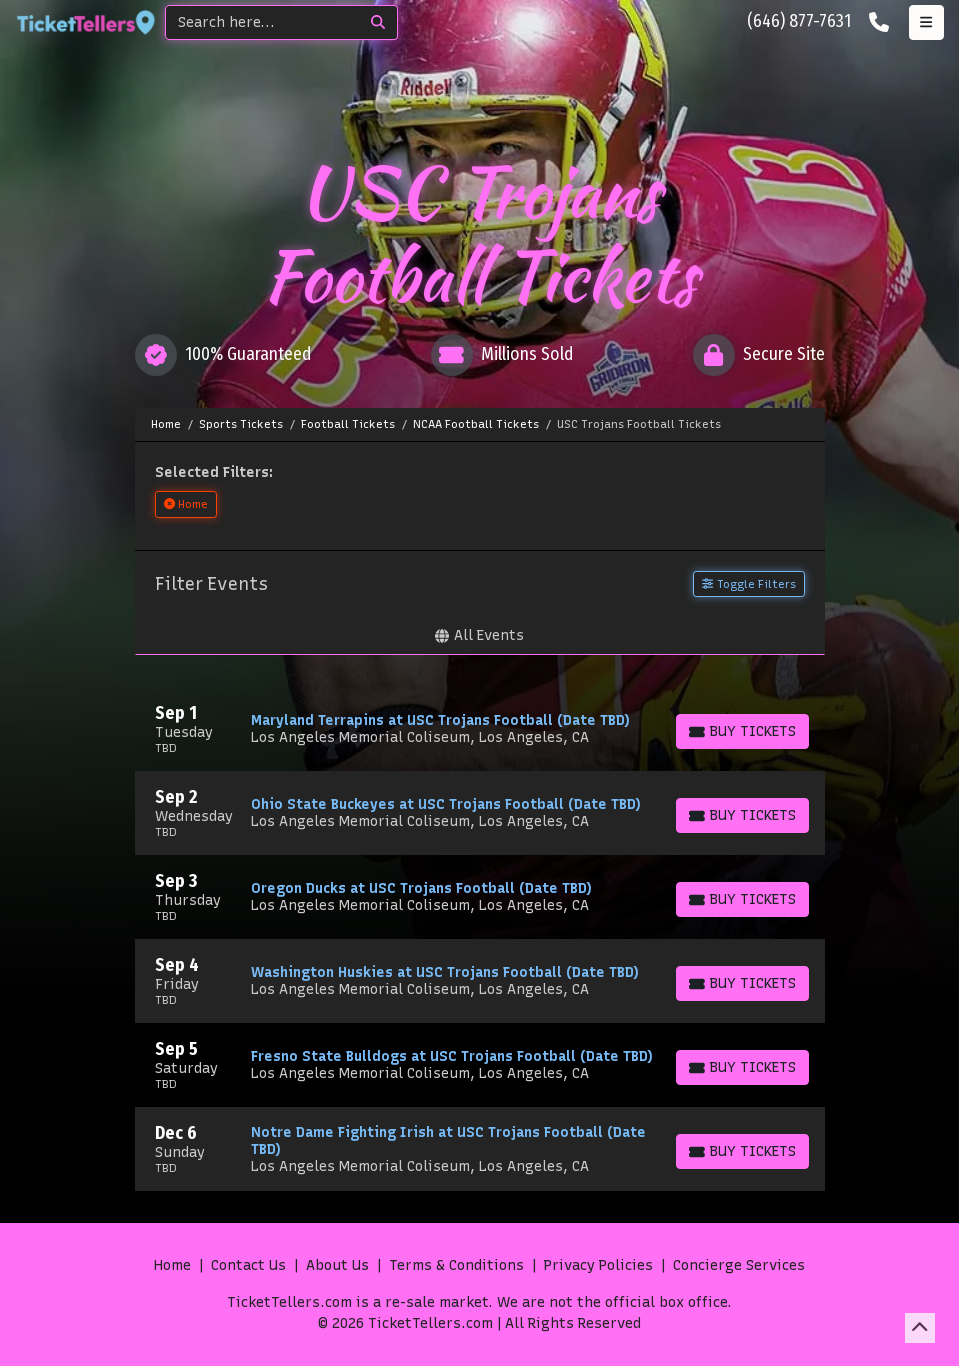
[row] (480, 729)
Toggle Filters (748, 584)
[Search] (262, 22)
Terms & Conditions (456, 1265)
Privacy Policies (598, 1265)
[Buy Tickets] (742, 731)
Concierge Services (739, 1265)
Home (172, 1265)
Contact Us (248, 1265)
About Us (337, 1265)
